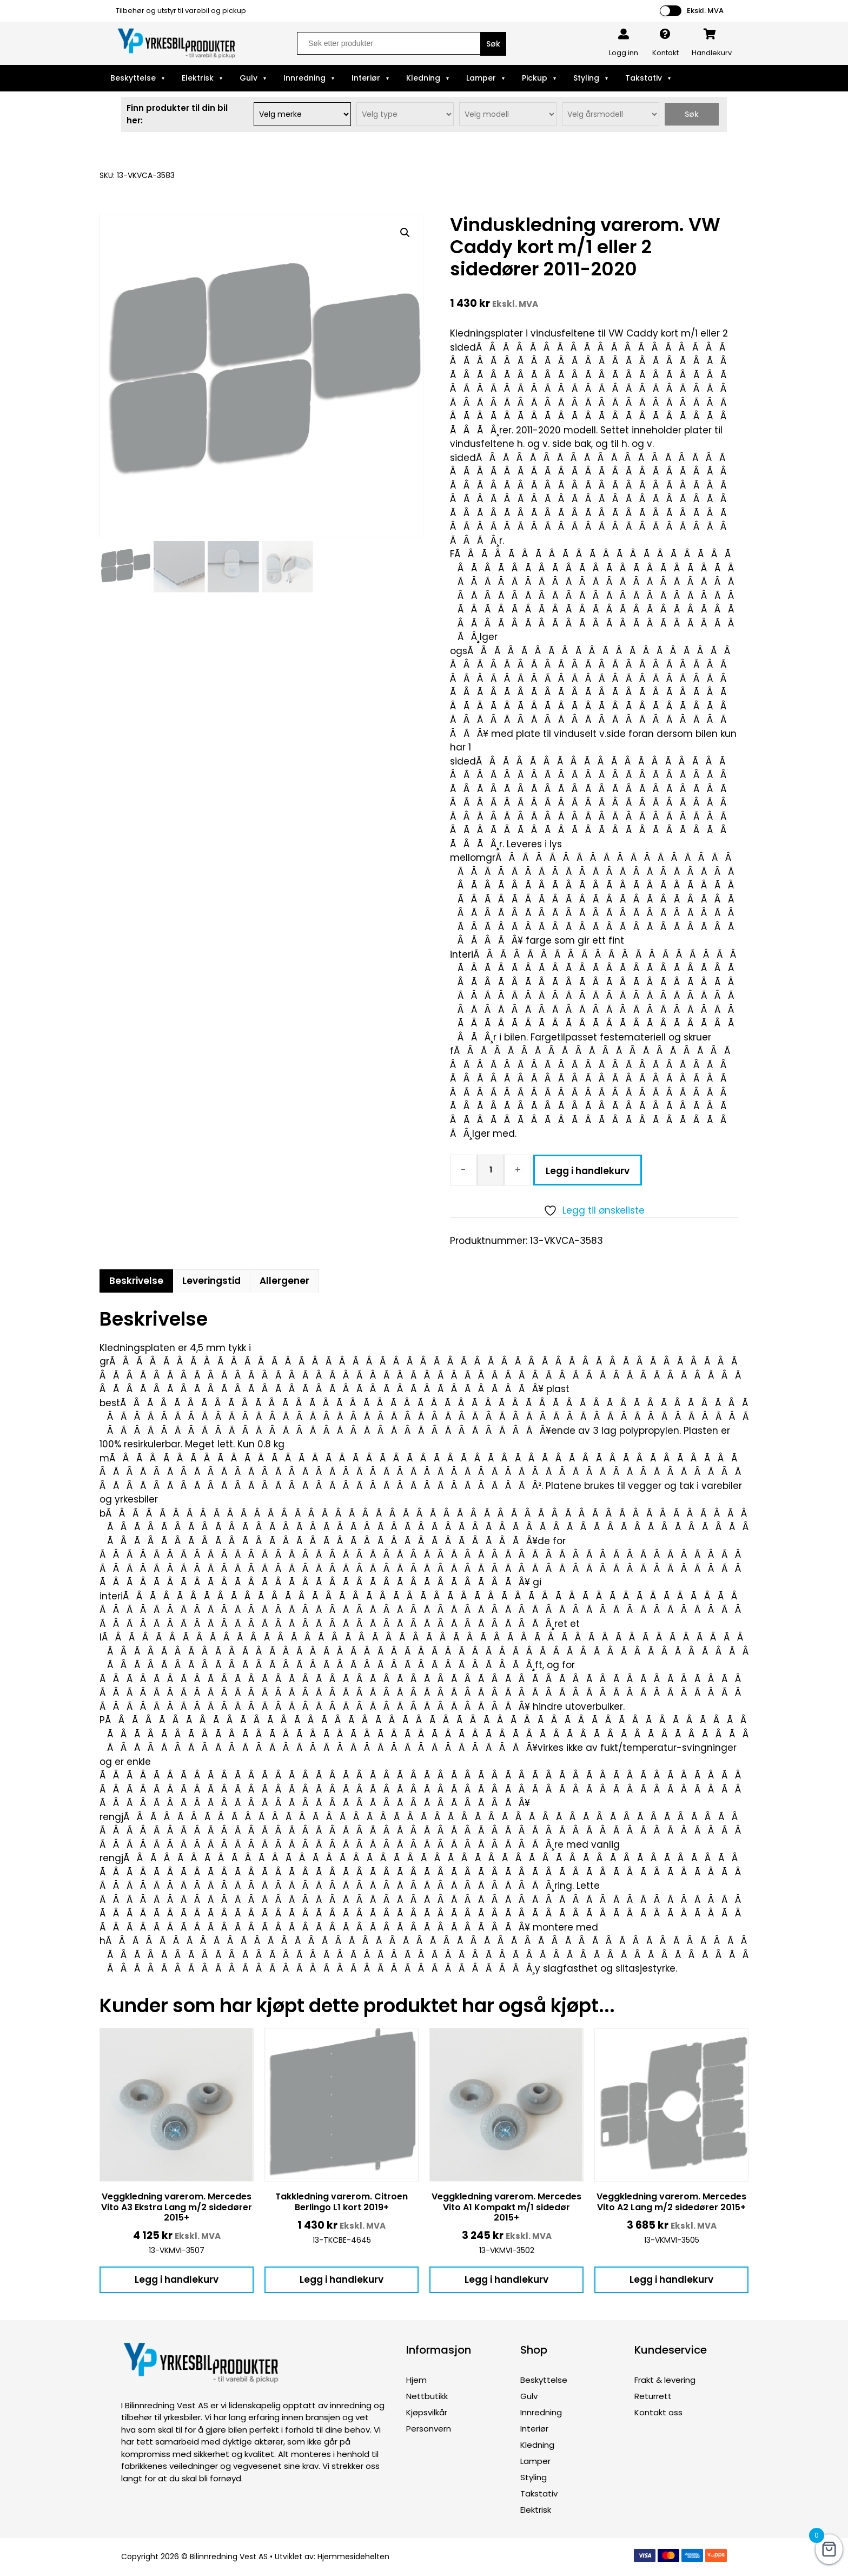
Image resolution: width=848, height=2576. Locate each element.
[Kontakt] (665, 34)
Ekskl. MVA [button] (705, 10)
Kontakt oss (658, 2412)
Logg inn (623, 53)
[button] (405, 232)
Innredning (304, 78)
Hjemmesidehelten (353, 2556)
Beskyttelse (133, 78)
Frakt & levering (664, 2380)
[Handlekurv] (710, 34)
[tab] (136, 1281)
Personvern (428, 2428)
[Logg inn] (623, 34)
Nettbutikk (427, 2396)
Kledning (423, 78)
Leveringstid (211, 1280)
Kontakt (665, 53)
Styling (586, 78)
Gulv (248, 78)
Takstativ (643, 78)
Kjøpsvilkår (426, 2412)
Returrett (653, 2396)
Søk (692, 114)
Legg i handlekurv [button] (176, 2279)
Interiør (366, 78)
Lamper (481, 78)
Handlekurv (712, 53)
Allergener (284, 1280)
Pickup (534, 78)
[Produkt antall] (490, 1170)
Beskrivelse (136, 1280)
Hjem (416, 2380)
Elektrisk (198, 78)
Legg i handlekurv (588, 1170)
